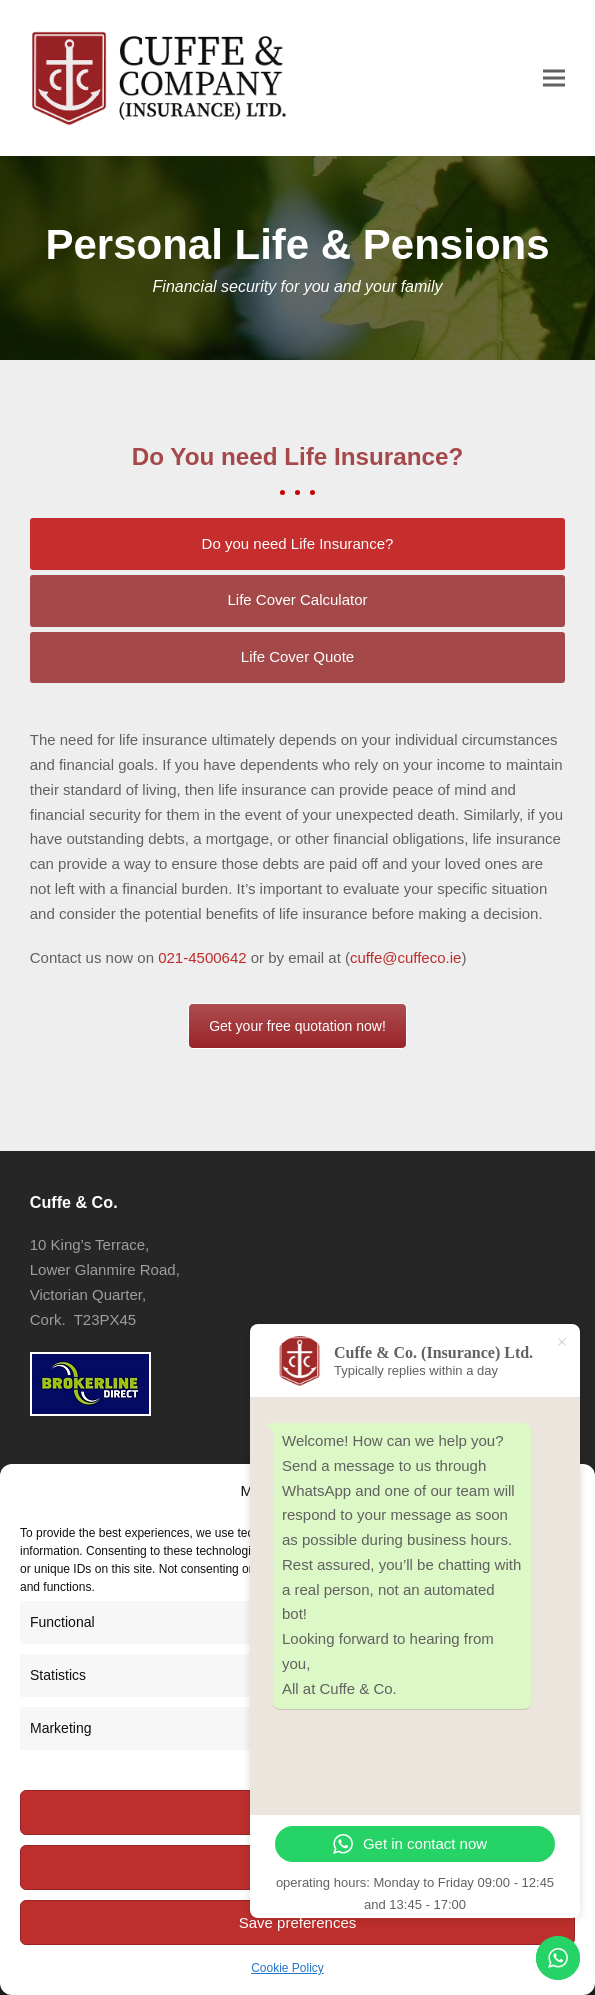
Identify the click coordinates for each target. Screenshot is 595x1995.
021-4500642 (202, 957)
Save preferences (298, 1922)
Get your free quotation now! (297, 1026)
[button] (554, 77)
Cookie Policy (287, 1968)
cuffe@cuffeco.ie (405, 957)
